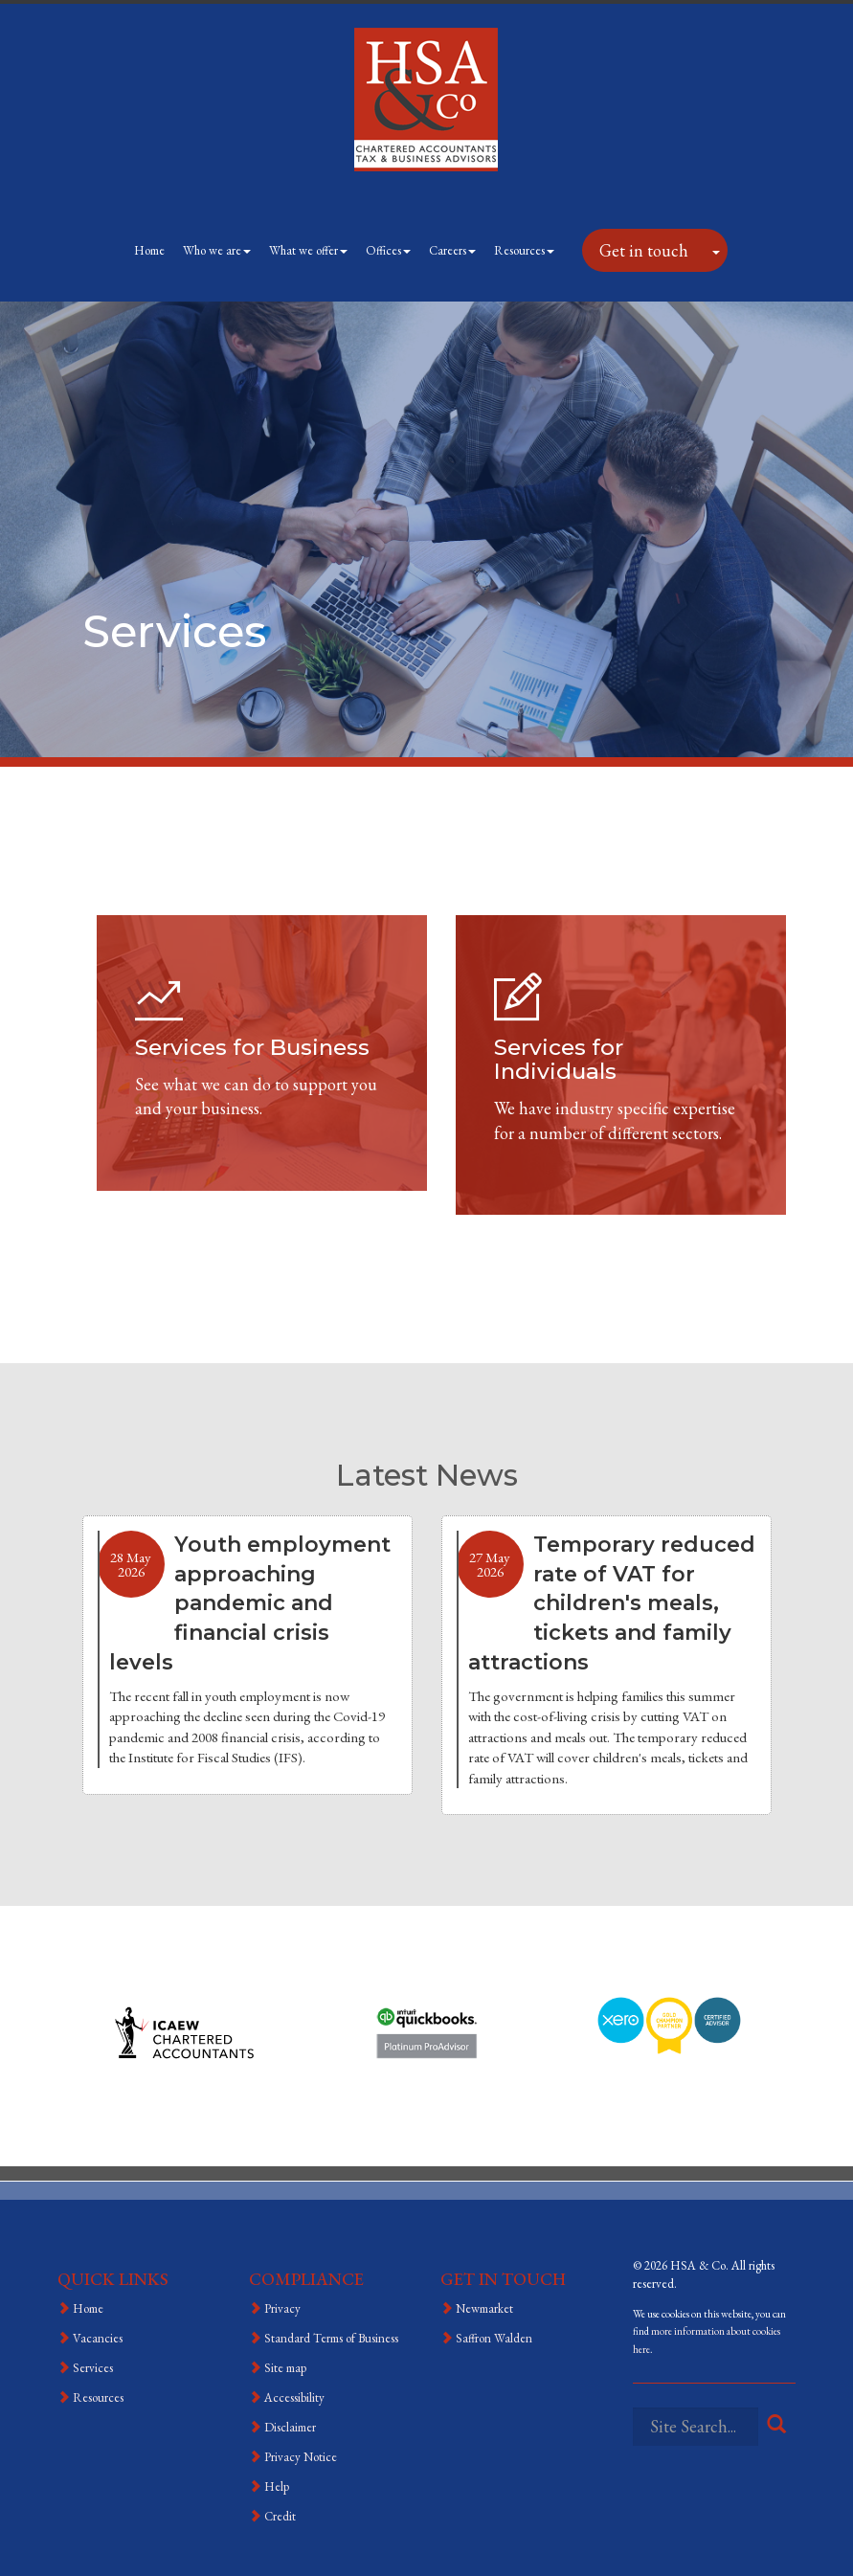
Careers (452, 250)
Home (149, 250)
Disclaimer (290, 2427)
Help (276, 2486)
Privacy (282, 2308)
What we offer (308, 250)
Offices (388, 250)
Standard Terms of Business (331, 2338)
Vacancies (98, 2338)
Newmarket (484, 2308)
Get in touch (643, 250)
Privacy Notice (300, 2457)
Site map (285, 2368)
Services (93, 2368)
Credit (280, 2516)
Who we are (217, 250)
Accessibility (294, 2397)
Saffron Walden (494, 2338)
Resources (524, 250)
